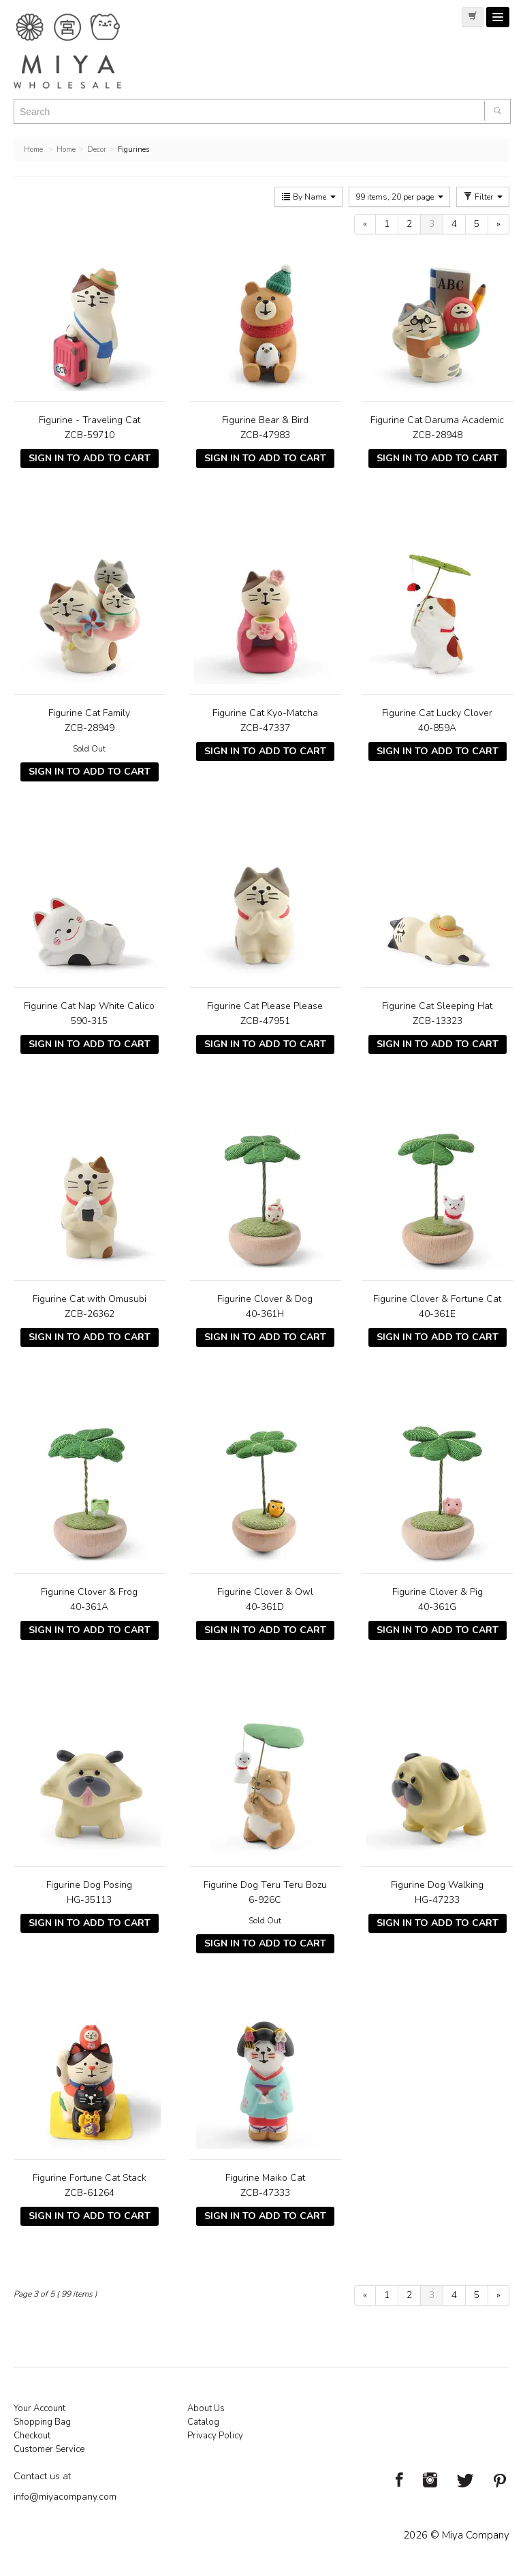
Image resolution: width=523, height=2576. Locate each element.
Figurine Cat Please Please (265, 1005)
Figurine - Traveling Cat (89, 420)
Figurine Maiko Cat (265, 2177)
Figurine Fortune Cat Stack (89, 2177)
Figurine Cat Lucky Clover (437, 713)
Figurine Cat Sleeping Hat (437, 1005)
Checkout (32, 2436)
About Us (206, 2408)
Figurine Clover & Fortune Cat (437, 1298)
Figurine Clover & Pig (437, 1591)
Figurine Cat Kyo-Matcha (265, 713)
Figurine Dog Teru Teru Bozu (265, 1884)
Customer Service (49, 2449)
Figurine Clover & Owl (265, 1591)
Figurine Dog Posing (89, 1884)
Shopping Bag (42, 2422)
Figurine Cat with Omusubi (89, 1298)
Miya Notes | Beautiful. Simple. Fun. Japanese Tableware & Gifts (82, 51)
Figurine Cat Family (89, 713)
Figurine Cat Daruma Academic (437, 420)
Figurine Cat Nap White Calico (89, 1005)
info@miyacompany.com (65, 2496)
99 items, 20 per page (399, 196)
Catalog (203, 2422)
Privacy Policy (215, 2436)
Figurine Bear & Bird (265, 420)
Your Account (39, 2408)
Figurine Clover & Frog (89, 1591)
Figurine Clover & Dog (265, 1298)
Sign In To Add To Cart (89, 458)
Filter (483, 196)
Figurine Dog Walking (437, 1884)
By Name (308, 196)
